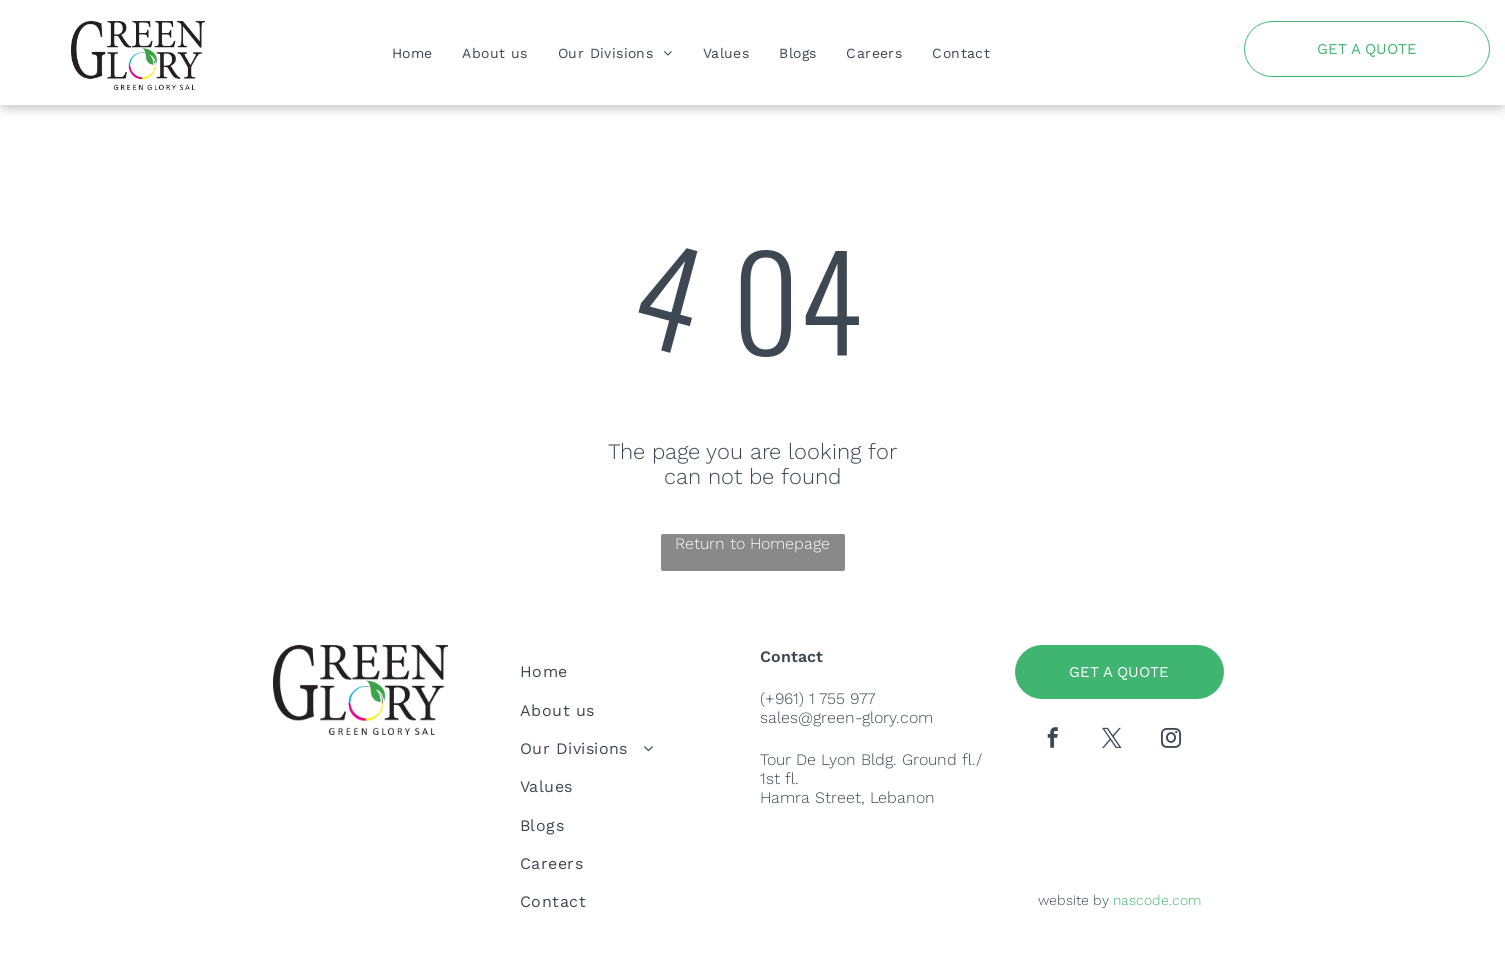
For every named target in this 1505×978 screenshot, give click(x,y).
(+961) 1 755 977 (817, 698)
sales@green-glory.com (846, 717)
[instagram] (1171, 740)
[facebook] (1053, 740)
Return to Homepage (752, 543)
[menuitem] (412, 52)
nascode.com (1157, 900)
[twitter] (1112, 740)
